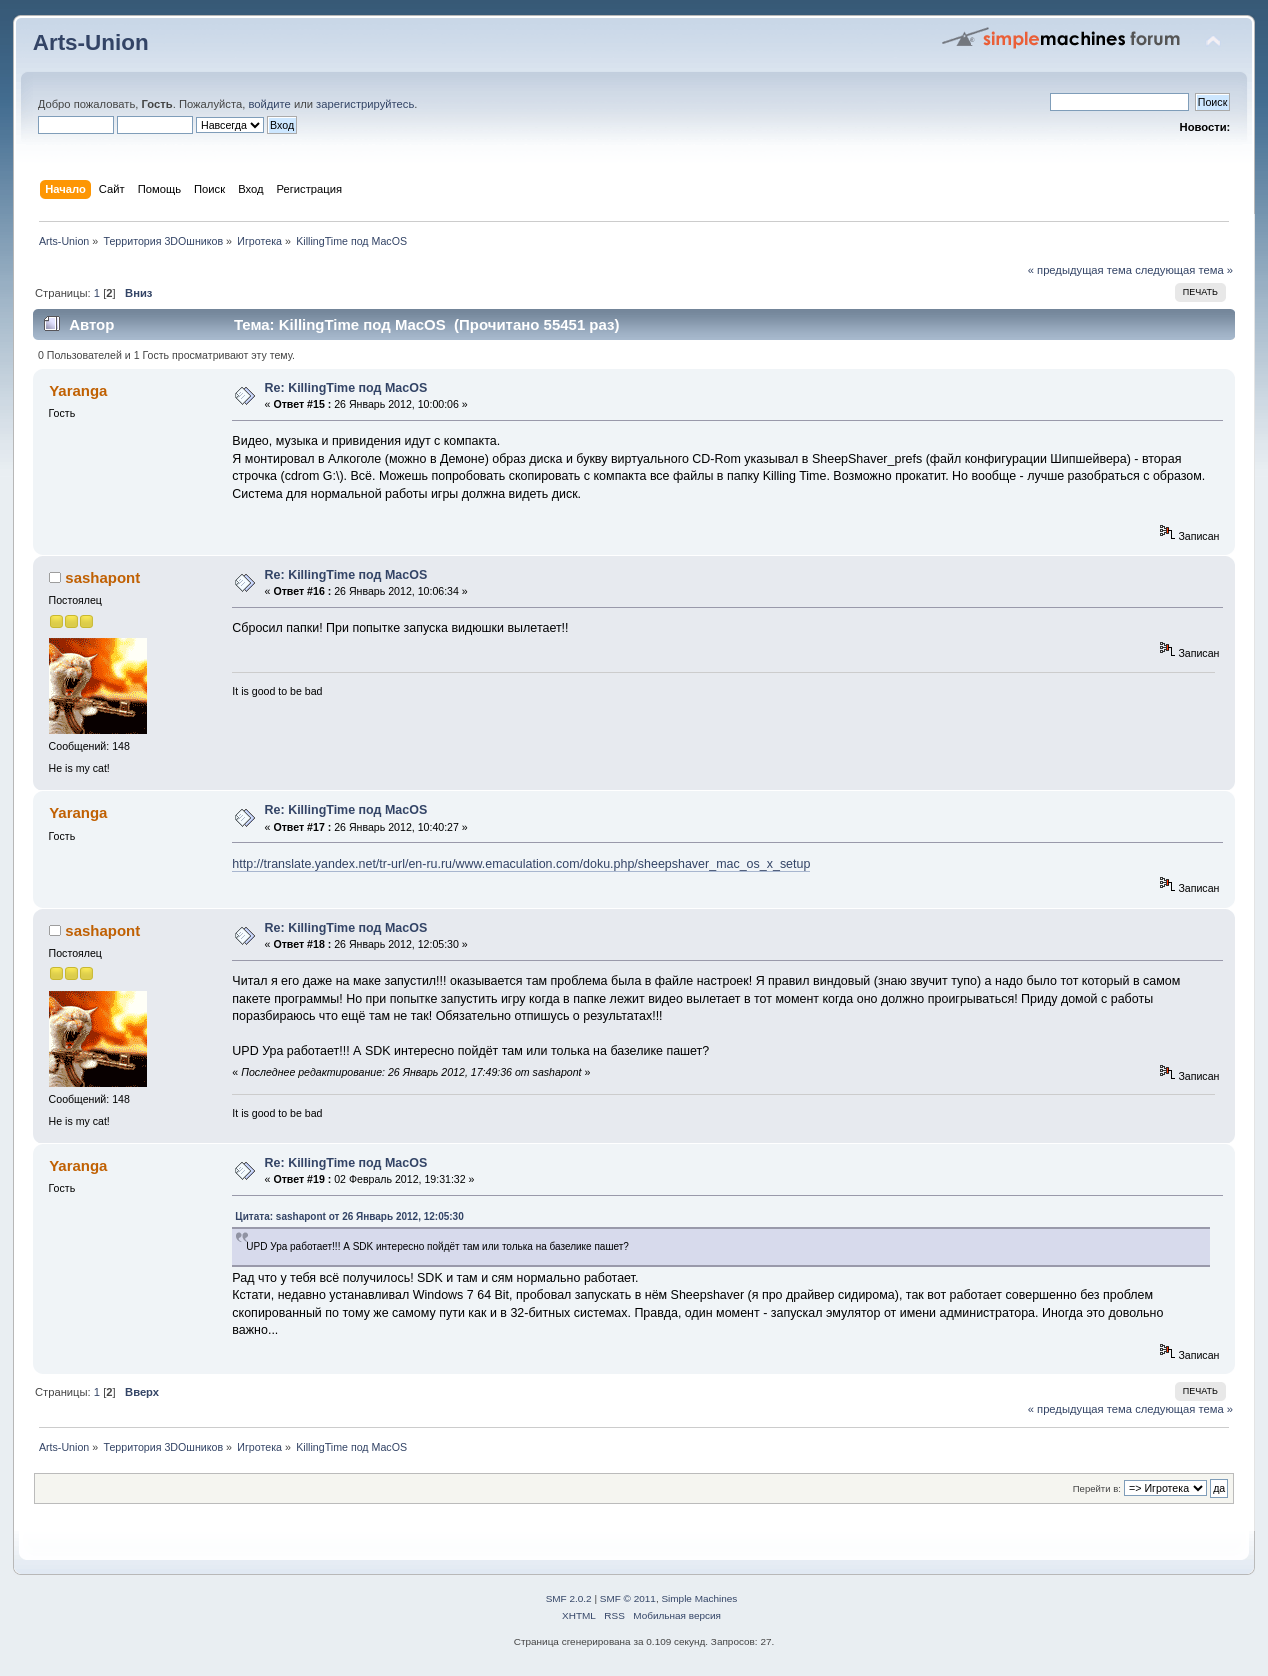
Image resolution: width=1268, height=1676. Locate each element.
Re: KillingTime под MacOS (346, 388)
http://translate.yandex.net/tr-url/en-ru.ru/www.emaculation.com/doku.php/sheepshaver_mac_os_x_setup (521, 864)
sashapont (102, 577)
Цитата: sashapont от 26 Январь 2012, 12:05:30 (349, 1216)
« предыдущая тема (1080, 270)
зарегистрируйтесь (365, 104)
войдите (269, 104)
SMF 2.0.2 (569, 1598)
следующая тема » (1184, 270)
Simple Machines (699, 1598)
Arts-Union (91, 42)
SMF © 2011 (628, 1598)
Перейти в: (1097, 1488)
